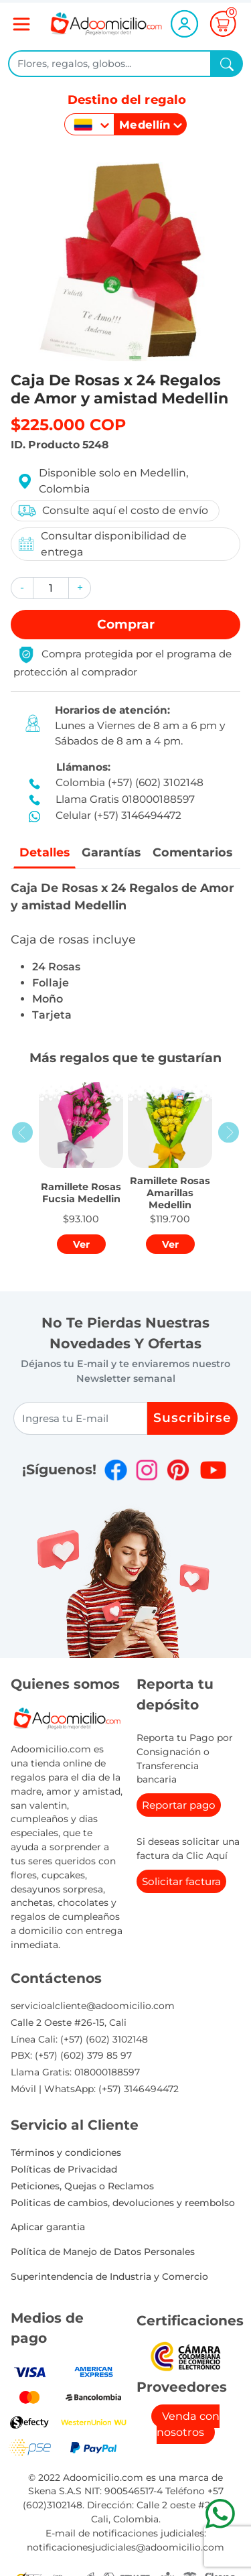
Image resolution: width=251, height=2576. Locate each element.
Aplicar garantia (48, 2226)
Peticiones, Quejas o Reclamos (82, 2186)
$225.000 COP (68, 424)
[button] (22, 588)
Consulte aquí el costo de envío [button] (112, 511)
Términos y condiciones (66, 2152)
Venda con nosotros (188, 2424)
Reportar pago (179, 1805)
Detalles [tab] (44, 852)
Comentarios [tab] (192, 852)
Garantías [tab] (111, 852)
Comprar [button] (126, 624)
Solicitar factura (181, 1881)
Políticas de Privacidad (64, 2169)
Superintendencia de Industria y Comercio (109, 2276)
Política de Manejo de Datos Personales (103, 2251)
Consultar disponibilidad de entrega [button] (102, 543)
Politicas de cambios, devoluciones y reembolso (123, 2202)
